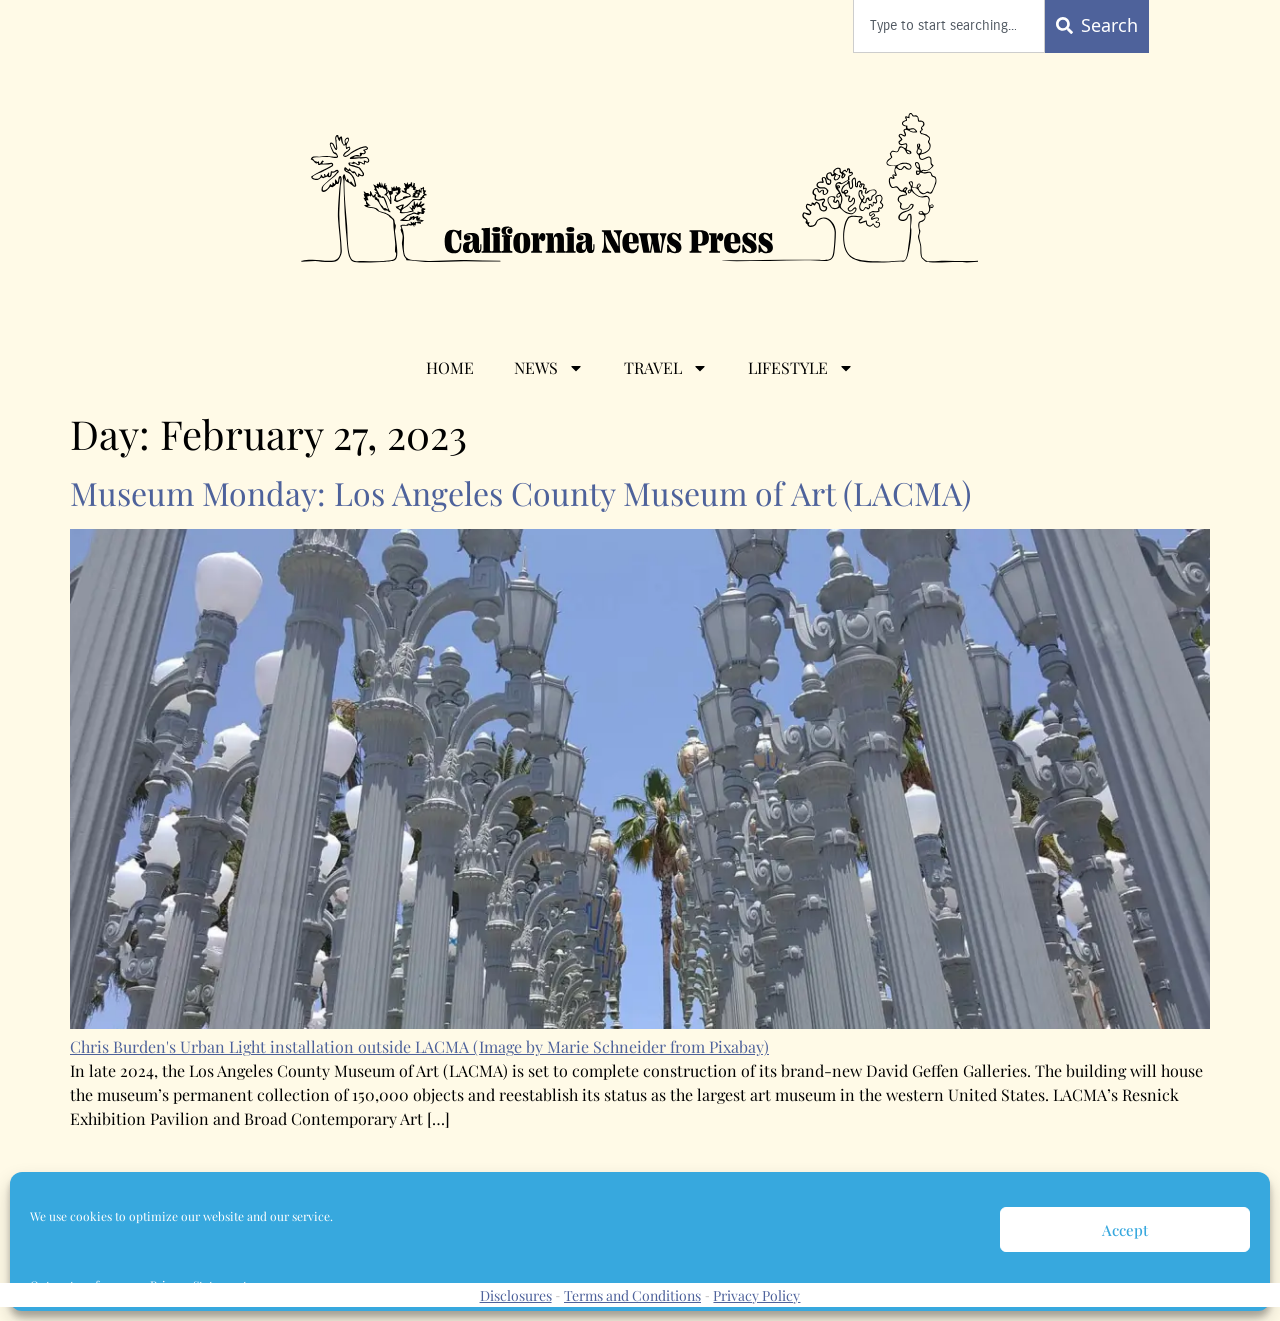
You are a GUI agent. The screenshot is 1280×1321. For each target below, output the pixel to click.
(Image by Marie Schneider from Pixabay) (621, 1046)
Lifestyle (801, 368)
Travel (666, 368)
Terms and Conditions (632, 1295)
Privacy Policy (756, 1295)
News (549, 368)
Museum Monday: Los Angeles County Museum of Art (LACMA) (524, 492)
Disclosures (516, 1295)
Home (450, 367)
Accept (1125, 1230)
